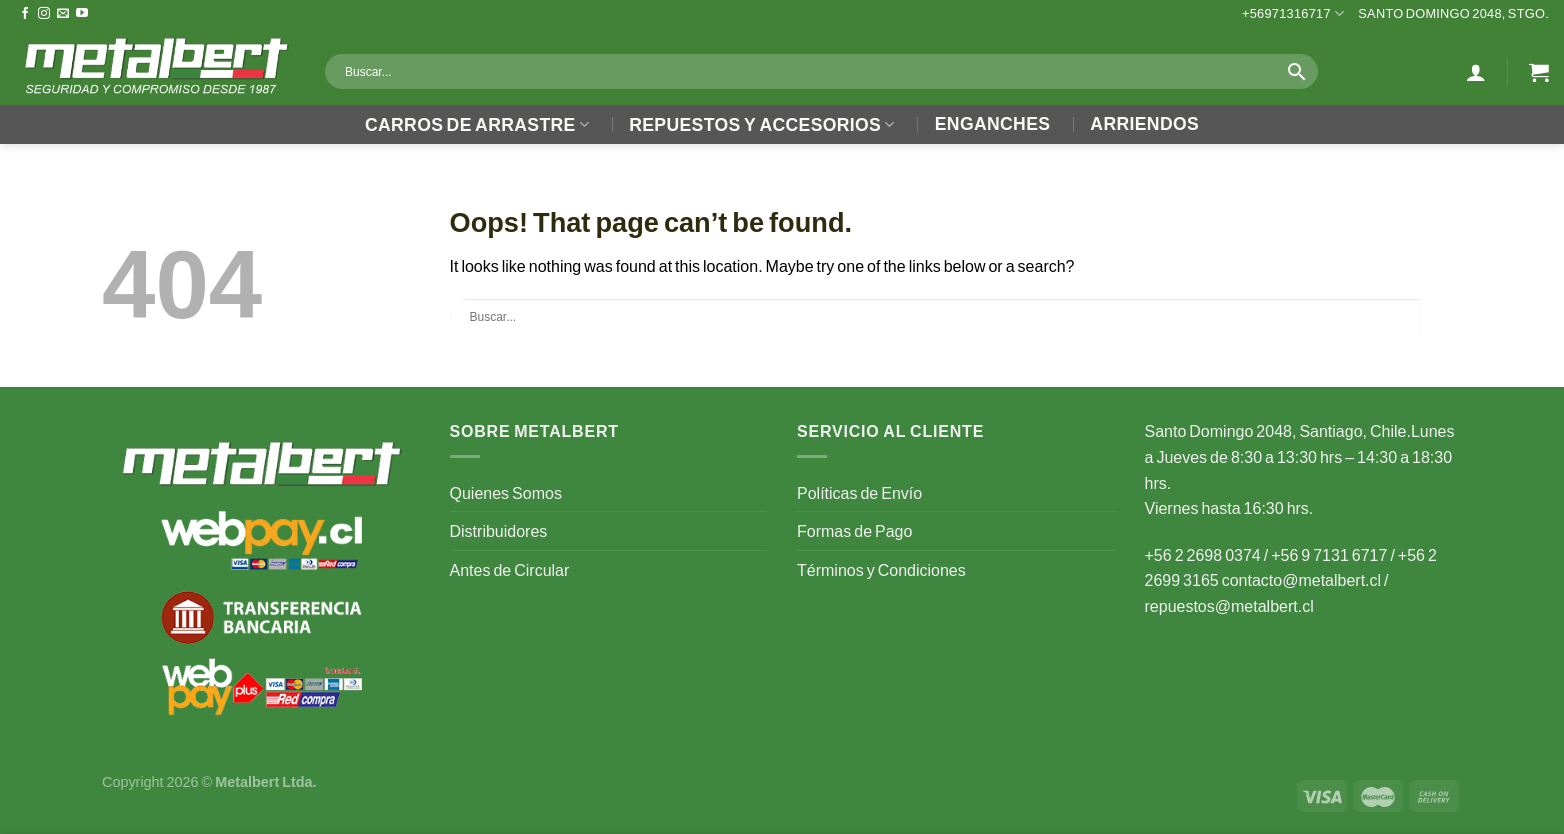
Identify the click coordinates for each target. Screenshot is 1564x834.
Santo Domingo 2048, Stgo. (1453, 13)
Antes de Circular (510, 569)
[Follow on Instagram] (44, 14)
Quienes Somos (506, 492)
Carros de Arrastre (477, 124)
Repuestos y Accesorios (762, 124)
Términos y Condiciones (881, 569)
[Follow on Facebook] (25, 14)
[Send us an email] (63, 14)
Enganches (993, 123)
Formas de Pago (854, 530)
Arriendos (1144, 123)
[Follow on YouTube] (82, 14)
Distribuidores (499, 530)
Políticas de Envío (859, 492)
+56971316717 (1293, 13)
